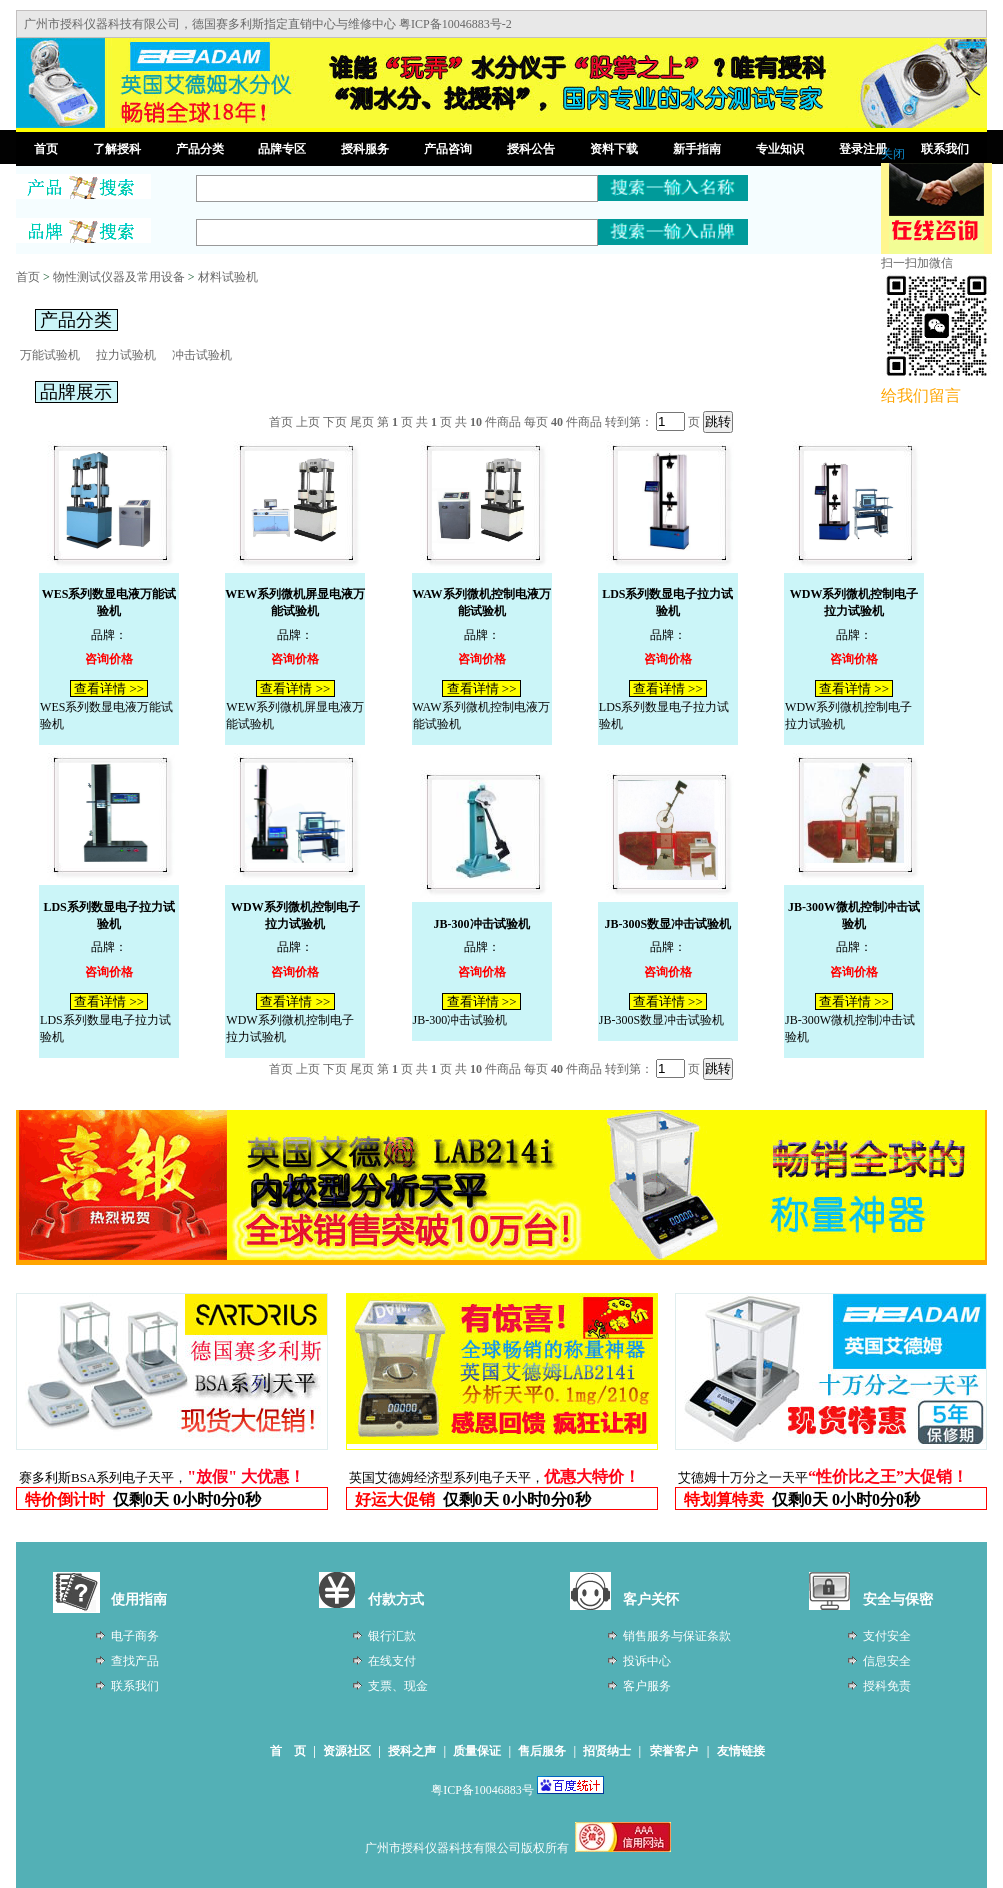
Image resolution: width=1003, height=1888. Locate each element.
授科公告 (531, 149)
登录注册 (863, 149)
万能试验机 (50, 355)
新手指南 (697, 149)
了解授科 (117, 149)
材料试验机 (228, 277)
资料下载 (614, 149)
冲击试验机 (202, 355)
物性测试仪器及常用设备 (119, 277)
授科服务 (365, 149)
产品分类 (200, 149)
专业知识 (780, 149)
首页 (46, 149)
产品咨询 (448, 149)
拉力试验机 (126, 355)
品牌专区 (282, 149)
